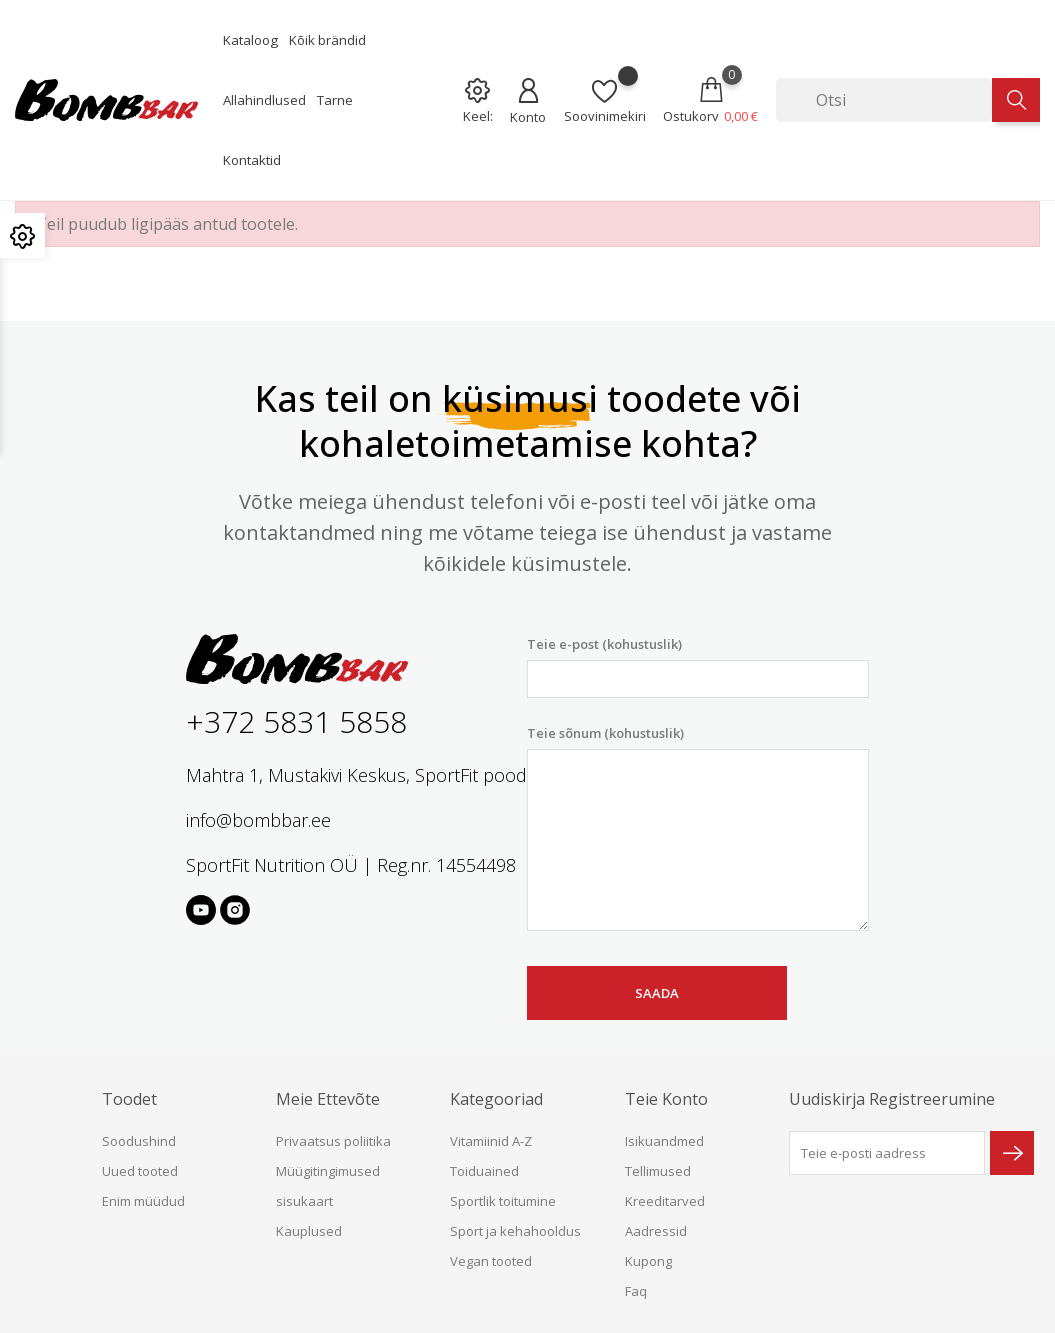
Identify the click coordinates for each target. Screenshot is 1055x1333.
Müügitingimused (328, 1171)
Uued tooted (140, 1171)
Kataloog (250, 40)
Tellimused (658, 1171)
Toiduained (484, 1171)
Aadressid (656, 1231)
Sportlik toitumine (503, 1201)
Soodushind (139, 1141)
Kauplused (309, 1231)
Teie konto (666, 1099)
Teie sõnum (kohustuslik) (698, 828)
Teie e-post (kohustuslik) (698, 666)
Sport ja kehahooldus (515, 1231)
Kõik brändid (327, 40)
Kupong (648, 1261)
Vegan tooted (491, 1261)
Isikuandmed (664, 1141)
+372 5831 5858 (296, 721)
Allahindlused (264, 100)
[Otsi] (884, 100)
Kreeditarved (665, 1201)
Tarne (335, 100)
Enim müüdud (143, 1201)
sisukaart (304, 1201)
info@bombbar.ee (258, 820)
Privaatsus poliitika (333, 1141)
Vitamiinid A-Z (491, 1141)
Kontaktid (252, 160)
